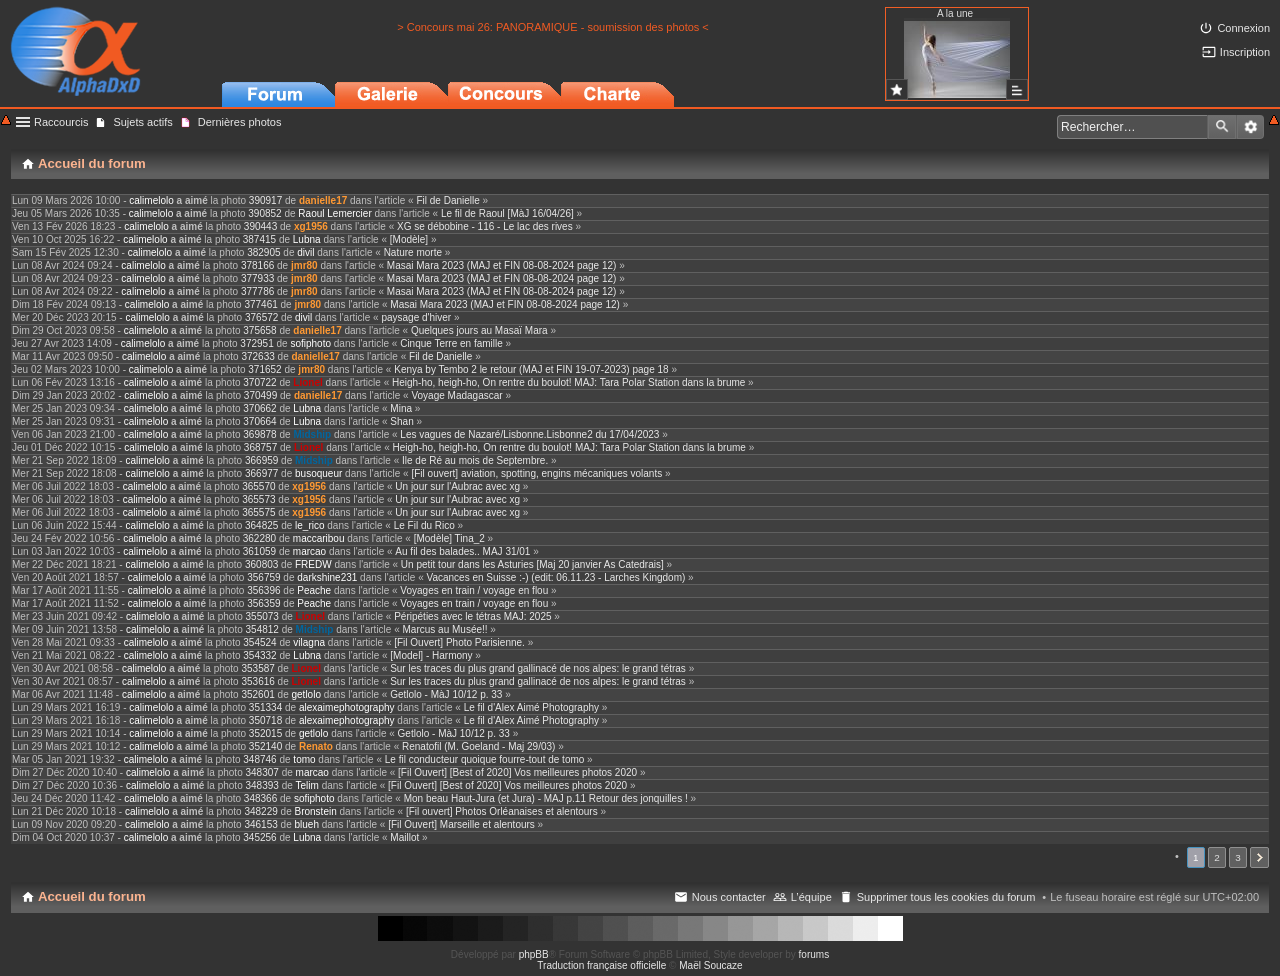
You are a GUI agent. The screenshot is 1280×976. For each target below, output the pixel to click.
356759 (263, 577)
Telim (307, 785)
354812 (262, 629)
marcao (309, 551)
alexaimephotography (347, 707)
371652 (264, 369)
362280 (259, 538)
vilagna (309, 642)
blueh (306, 824)
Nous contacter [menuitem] (729, 897)
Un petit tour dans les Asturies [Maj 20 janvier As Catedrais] (532, 564)
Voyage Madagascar (456, 395)
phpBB (534, 954)
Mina (401, 408)
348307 (262, 772)
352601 (257, 694)
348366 (260, 798)
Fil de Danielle (447, 200)
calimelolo (151, 200)
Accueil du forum (92, 896)
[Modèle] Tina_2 (449, 538)
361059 (259, 551)
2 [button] (1217, 857)
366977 (261, 473)
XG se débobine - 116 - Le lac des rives (485, 226)
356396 (263, 590)
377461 (260, 304)
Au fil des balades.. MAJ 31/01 (462, 551)
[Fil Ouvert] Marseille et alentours (461, 824)
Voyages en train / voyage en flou (474, 590)
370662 (259, 408)
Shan (401, 421)
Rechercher (1222, 127)
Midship (312, 434)
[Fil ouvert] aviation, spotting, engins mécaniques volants (536, 473)
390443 (260, 226)
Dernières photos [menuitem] (240, 122)
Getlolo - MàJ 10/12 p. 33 (446, 694)
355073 (262, 616)
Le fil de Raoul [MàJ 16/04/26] (507, 213)
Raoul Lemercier (334, 213)
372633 (257, 356)
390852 (264, 213)
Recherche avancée (1250, 127)
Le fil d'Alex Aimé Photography (531, 707)
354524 (259, 642)
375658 (259, 330)
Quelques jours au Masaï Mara (479, 330)
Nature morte (413, 252)
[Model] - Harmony (431, 655)
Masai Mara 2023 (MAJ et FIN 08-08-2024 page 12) (502, 265)
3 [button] (1238, 857)
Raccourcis (61, 122)
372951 (256, 343)
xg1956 (311, 226)
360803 (261, 564)
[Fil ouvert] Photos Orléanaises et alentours (502, 811)
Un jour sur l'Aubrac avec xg (457, 486)
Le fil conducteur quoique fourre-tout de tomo (485, 759)
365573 (258, 499)
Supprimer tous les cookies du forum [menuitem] (946, 897)
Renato (316, 746)
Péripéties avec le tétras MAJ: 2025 (472, 616)
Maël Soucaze (710, 965)
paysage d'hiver (416, 317)
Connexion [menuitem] (1243, 28)
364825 (261, 525)
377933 (257, 278)
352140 (265, 746)
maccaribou (319, 538)
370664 (259, 421)
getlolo (306, 694)
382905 (263, 252)
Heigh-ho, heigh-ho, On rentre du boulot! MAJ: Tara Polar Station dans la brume (568, 382)
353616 (257, 681)
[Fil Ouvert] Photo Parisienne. (459, 642)
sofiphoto (310, 343)
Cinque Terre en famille (451, 343)
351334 (265, 707)
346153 (260, 824)
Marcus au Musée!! (445, 629)
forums (814, 954)
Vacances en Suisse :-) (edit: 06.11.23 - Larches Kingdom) (555, 577)
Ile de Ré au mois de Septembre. (475, 460)
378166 (257, 265)
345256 (259, 837)
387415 (259, 239)
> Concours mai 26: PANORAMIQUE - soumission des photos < (553, 27)
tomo (304, 759)
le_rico (309, 525)
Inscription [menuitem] (1245, 52)
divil (305, 252)
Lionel (307, 382)
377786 (257, 291)
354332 (259, 655)
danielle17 (323, 200)
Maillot (404, 837)
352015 (265, 733)
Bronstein (315, 811)
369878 (259, 434)
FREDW (313, 564)
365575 (258, 512)
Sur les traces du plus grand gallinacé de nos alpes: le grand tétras (538, 668)
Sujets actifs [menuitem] (142, 122)
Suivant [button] (1259, 857)
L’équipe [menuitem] (811, 897)
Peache (314, 590)
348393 (262, 785)
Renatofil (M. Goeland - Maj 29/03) (478, 746)
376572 (261, 317)
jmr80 (304, 265)
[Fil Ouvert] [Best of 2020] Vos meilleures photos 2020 (517, 772)
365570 (258, 486)
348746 (259, 759)
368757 (260, 447)
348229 (260, 811)
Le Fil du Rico (424, 525)
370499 (260, 395)
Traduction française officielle (601, 965)
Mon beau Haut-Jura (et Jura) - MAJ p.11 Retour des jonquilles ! (546, 798)
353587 (257, 668)
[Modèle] (409, 239)
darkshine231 (327, 577)
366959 (261, 460)
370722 (259, 382)
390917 (265, 200)
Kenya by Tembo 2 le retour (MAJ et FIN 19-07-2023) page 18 (531, 369)
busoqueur (318, 473)
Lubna (307, 239)
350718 (265, 720)
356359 (263, 603)
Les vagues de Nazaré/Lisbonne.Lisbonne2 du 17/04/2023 (529, 434)
